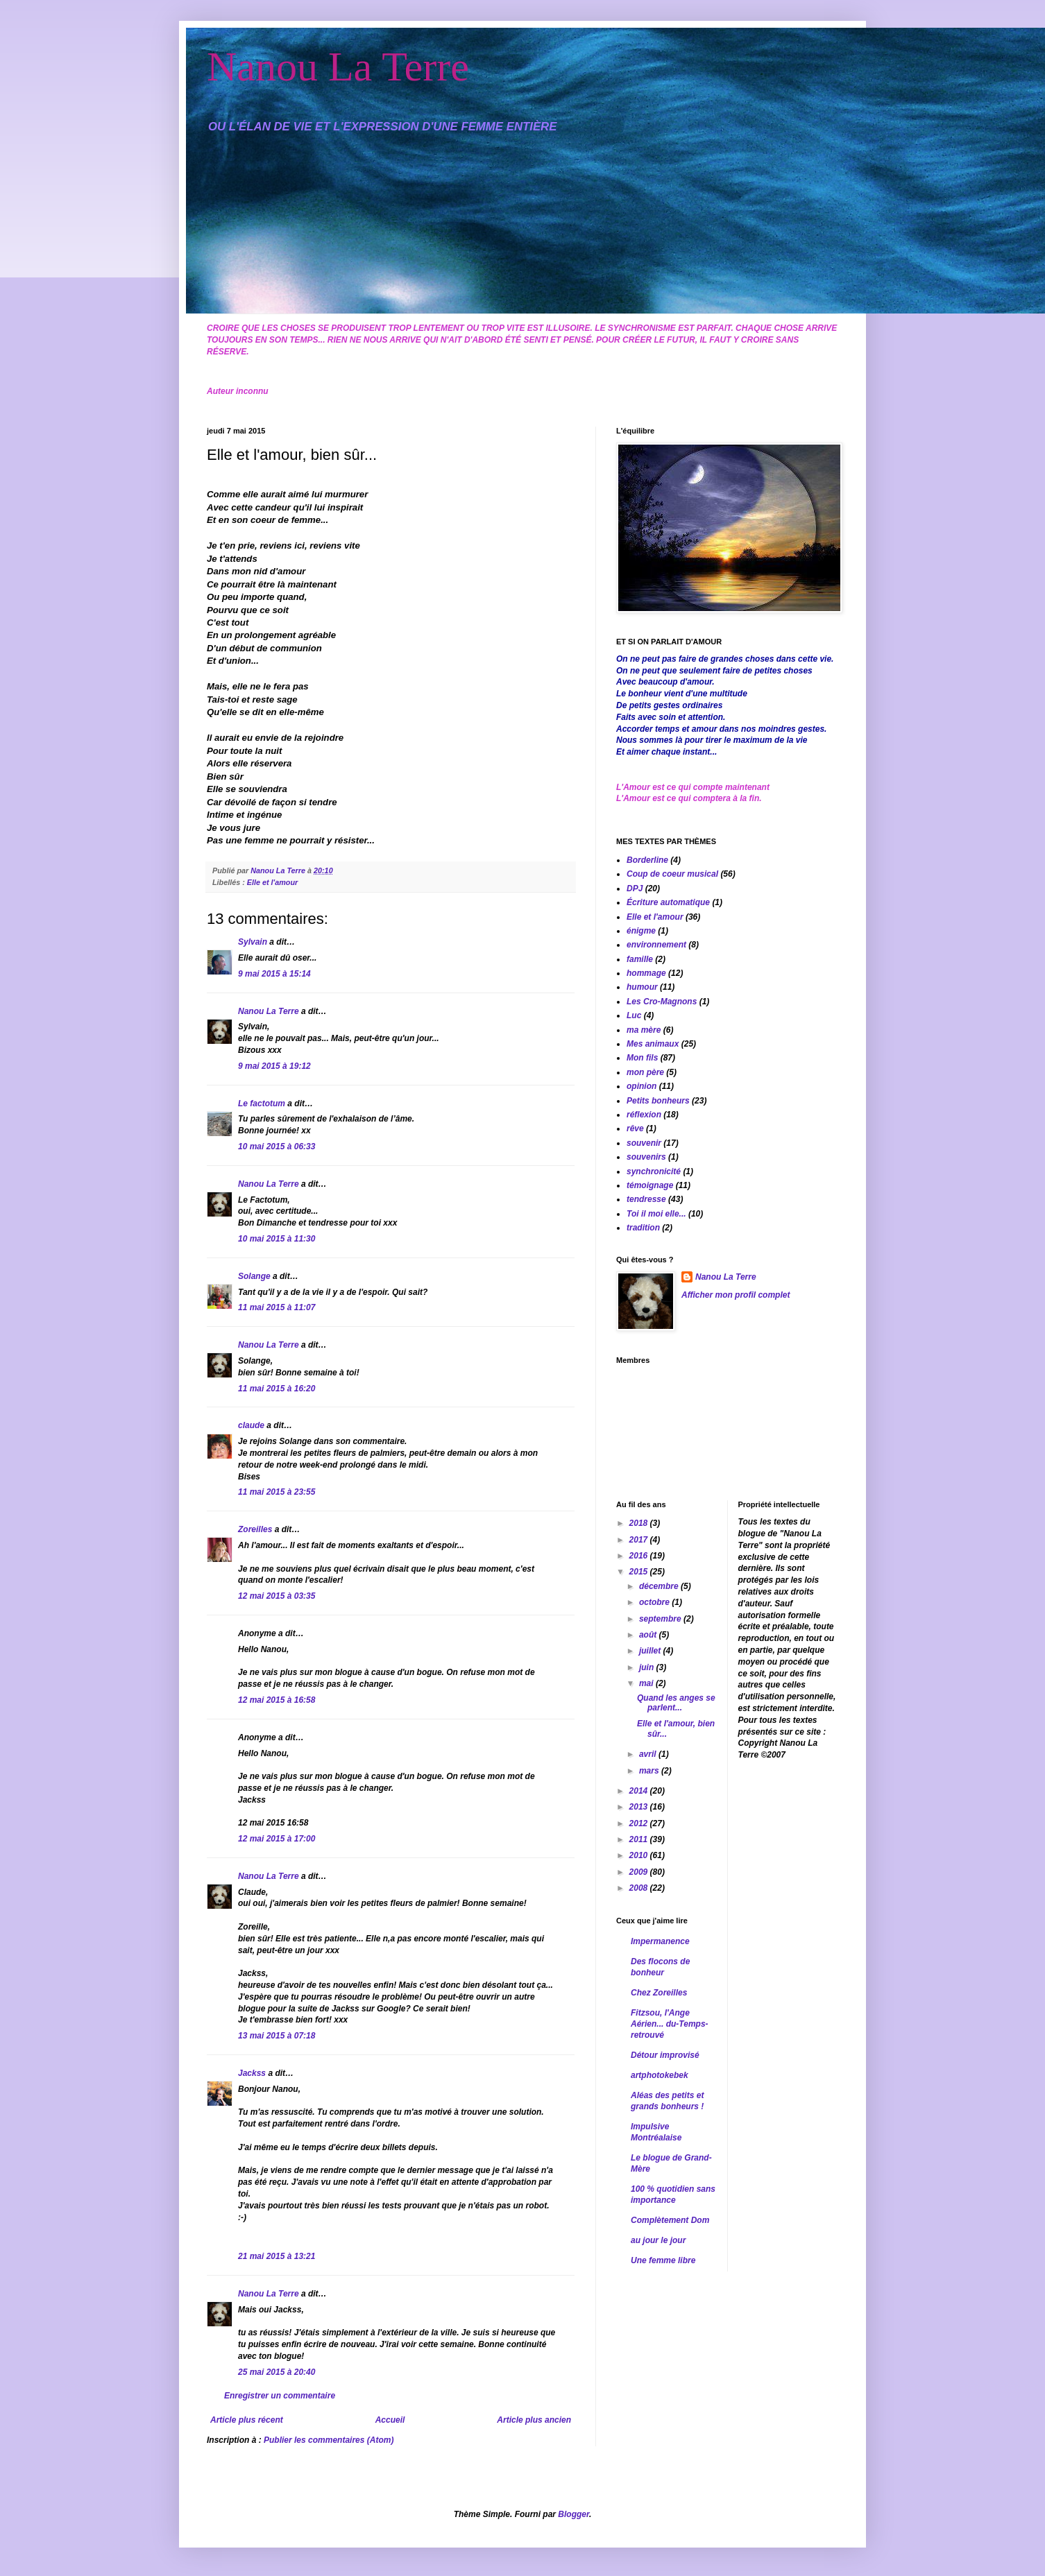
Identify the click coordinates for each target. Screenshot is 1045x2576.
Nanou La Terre (338, 66)
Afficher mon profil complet (735, 1295)
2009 (639, 1872)
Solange (254, 1276)
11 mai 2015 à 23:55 (276, 1492)
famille (640, 959)
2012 (639, 1823)
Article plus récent (246, 2420)
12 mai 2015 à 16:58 (276, 1700)
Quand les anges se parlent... (676, 1702)
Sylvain (252, 942)
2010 (639, 1855)
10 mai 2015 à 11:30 (276, 1239)
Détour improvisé (665, 2055)
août (649, 1635)
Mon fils (642, 1058)
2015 (639, 1572)
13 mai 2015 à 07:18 (276, 2036)
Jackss (252, 2073)
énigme (641, 931)
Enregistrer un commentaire (279, 2396)
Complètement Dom (670, 2220)
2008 (639, 1888)
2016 (639, 1556)
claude (251, 1425)
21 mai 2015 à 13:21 (276, 2256)
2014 (639, 1791)
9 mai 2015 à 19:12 (274, 1066)
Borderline (647, 860)
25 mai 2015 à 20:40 (276, 2372)
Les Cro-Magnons (662, 1001)
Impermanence (660, 1941)
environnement (656, 945)
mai (647, 1683)
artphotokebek (659, 2075)
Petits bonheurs (658, 1101)
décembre (660, 1586)
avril (649, 1754)
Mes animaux (653, 1044)
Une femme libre (663, 2260)
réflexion (644, 1114)
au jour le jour (658, 2240)
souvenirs (646, 1157)
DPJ (635, 888)
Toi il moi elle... (656, 1214)
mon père (645, 1072)
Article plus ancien (534, 2420)
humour (642, 987)
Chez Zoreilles (659, 1993)
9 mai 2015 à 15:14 (274, 974)
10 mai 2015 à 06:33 (276, 1146)
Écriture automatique (668, 902)
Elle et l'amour (272, 882)
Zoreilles (255, 1529)
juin (647, 1667)
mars (650, 1771)
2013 (639, 1807)
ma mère (644, 1030)
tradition (643, 1228)
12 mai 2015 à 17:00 (276, 1839)
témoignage (650, 1185)
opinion (641, 1086)
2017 (639, 1540)
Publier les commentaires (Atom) (328, 2440)
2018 (639, 1523)
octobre (655, 1602)
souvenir (644, 1143)
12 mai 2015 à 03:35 (276, 1596)
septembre (661, 1619)
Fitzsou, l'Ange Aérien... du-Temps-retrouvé (669, 2024)
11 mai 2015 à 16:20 (276, 1388)
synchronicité (654, 1171)
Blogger (573, 2514)
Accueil (390, 2420)
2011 (639, 1839)
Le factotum (261, 1103)
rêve (635, 1128)
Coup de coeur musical (672, 874)
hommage (646, 973)
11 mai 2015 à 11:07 (276, 1307)
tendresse (646, 1199)
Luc (634, 1015)
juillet (651, 1651)
